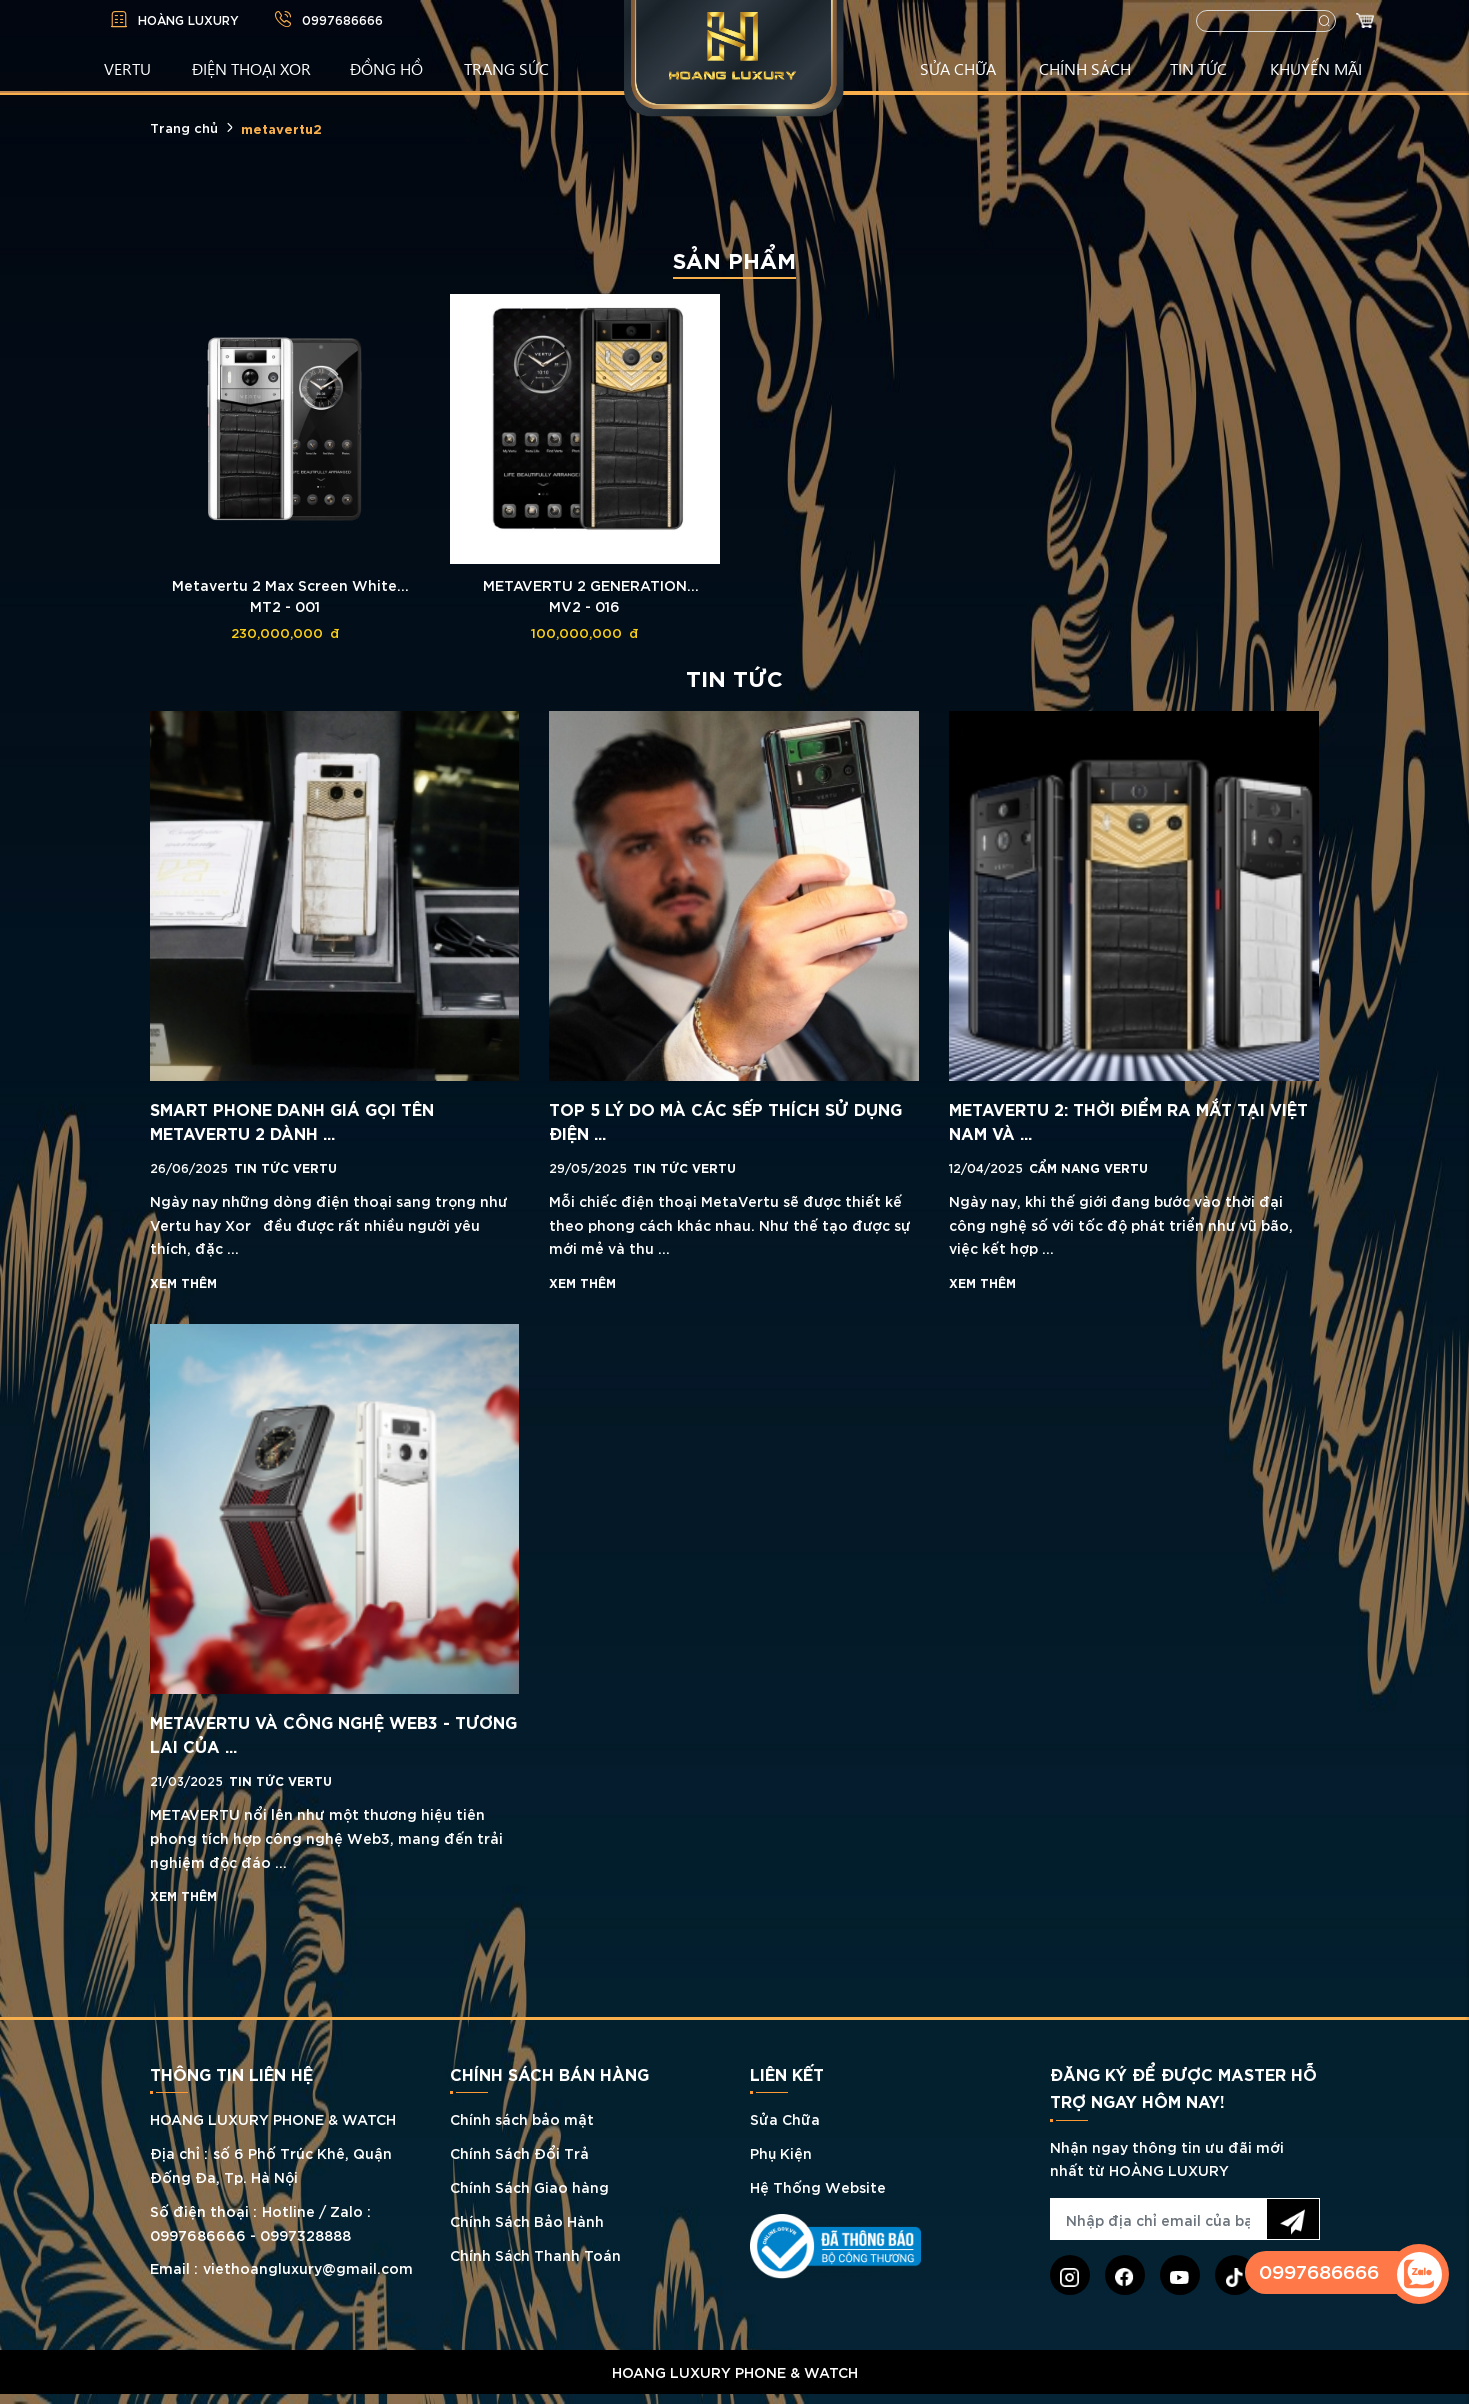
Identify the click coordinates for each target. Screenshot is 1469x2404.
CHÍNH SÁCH (1085, 68)
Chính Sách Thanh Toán (535, 2254)
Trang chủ (184, 127)
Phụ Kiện (781, 2152)
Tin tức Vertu (285, 1167)
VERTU (127, 68)
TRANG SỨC (506, 68)
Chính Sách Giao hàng (529, 2186)
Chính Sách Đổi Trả (519, 2152)
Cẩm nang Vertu (1088, 1167)
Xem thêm (183, 1282)
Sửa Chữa (785, 2118)
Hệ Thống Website (818, 2186)
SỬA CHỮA (958, 68)
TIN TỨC (1198, 68)
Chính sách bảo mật (522, 2118)
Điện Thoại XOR (251, 68)
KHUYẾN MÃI (1316, 68)
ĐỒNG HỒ (386, 68)
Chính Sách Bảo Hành (527, 2220)
